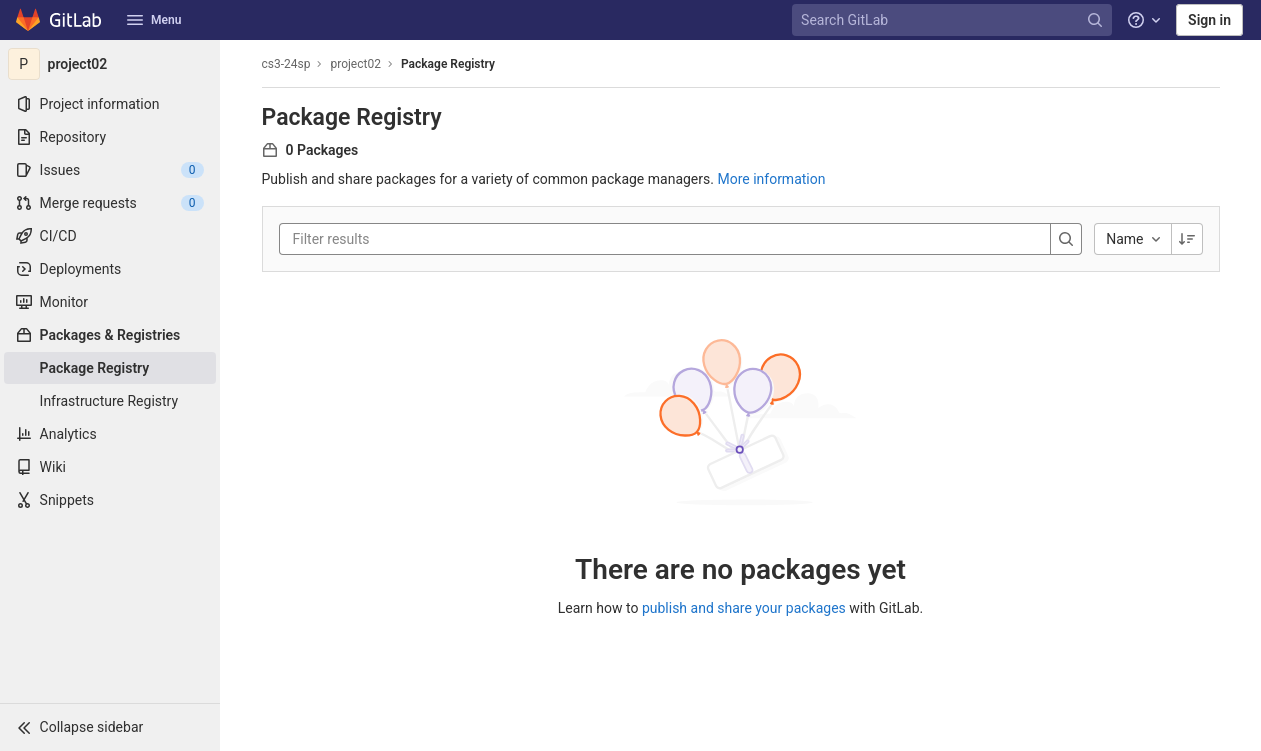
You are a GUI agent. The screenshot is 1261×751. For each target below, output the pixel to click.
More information (771, 179)
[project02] (110, 64)
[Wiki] (110, 467)
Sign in (1209, 20)
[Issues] (110, 170)
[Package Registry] (110, 368)
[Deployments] (110, 269)
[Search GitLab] (954, 20)
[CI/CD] (110, 236)
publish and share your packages (744, 608)
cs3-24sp (286, 64)
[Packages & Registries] (110, 335)
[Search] (1066, 239)
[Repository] (110, 137)
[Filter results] (413, 239)
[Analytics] (110, 434)
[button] (110, 727)
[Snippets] (110, 500)
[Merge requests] (110, 203)
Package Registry (448, 64)
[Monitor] (110, 302)
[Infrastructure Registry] (110, 401)
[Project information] (110, 104)
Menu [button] (154, 20)
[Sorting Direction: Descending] (1187, 239)
